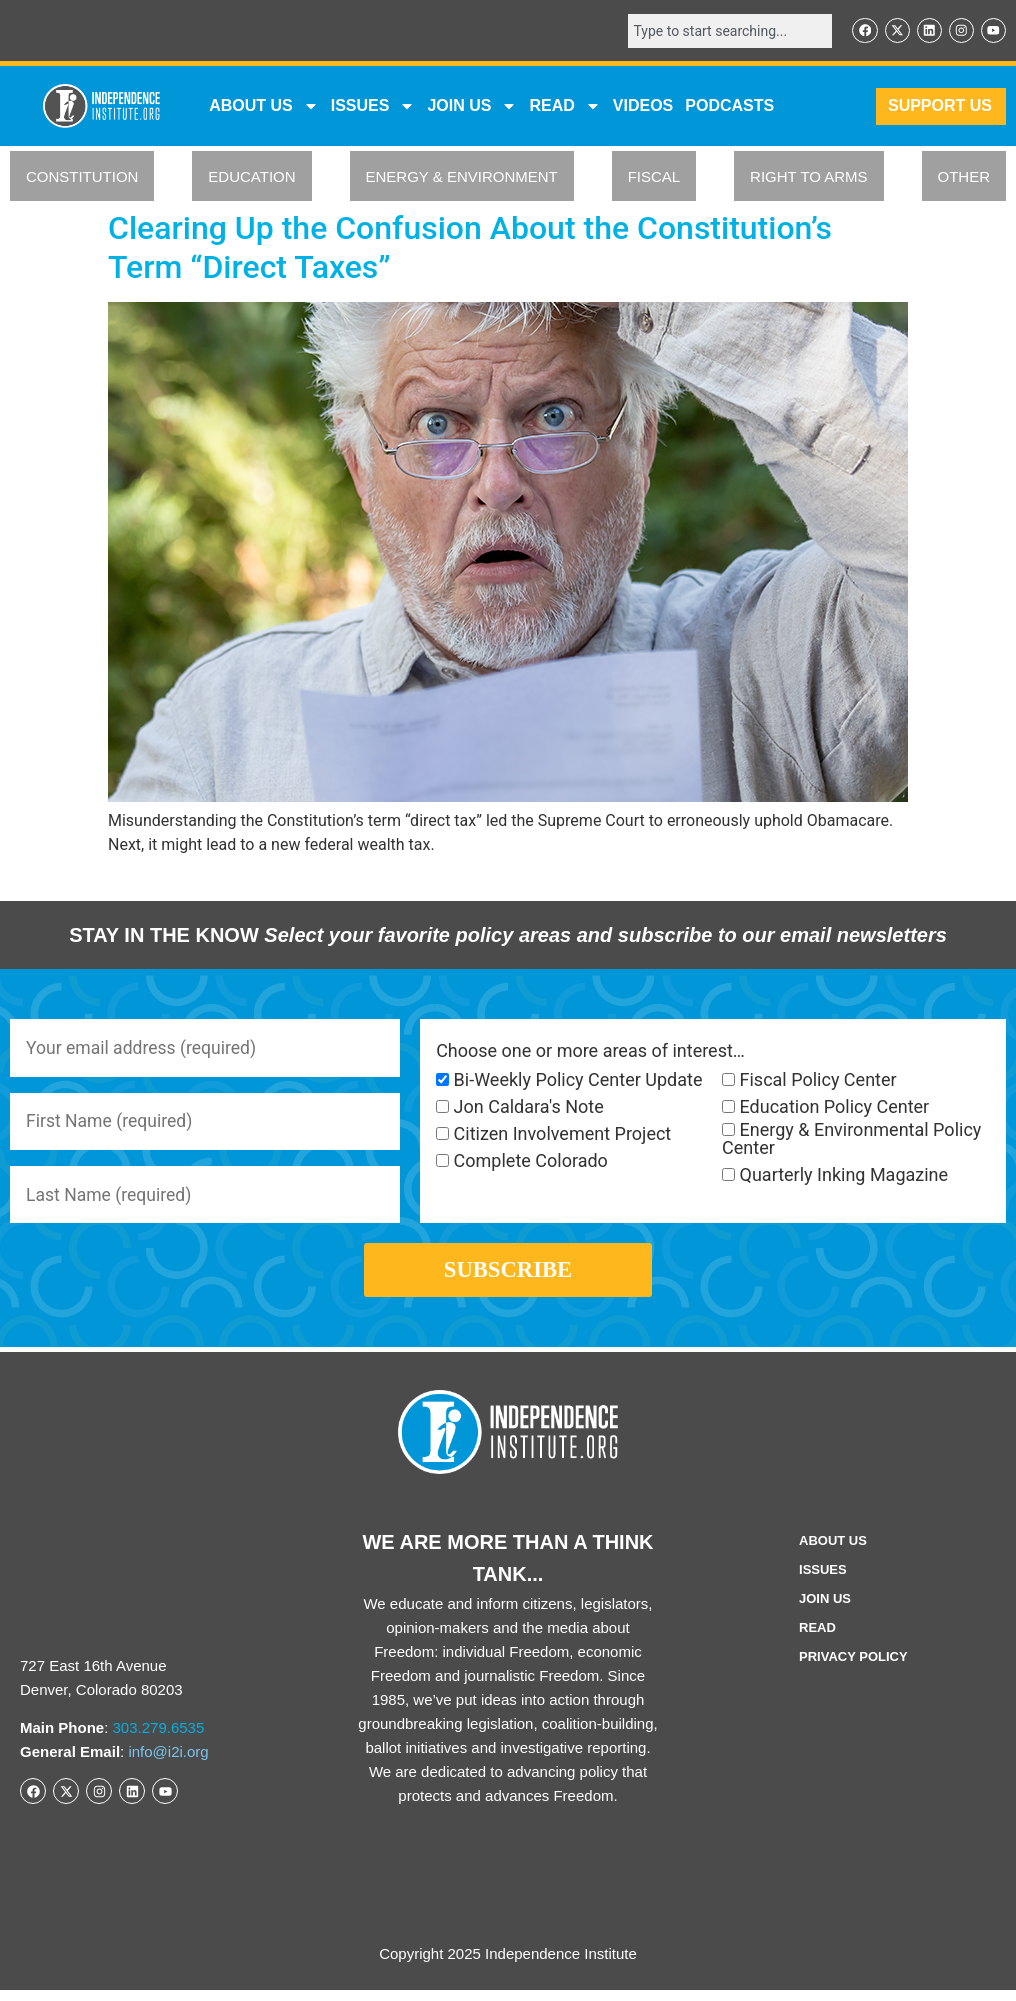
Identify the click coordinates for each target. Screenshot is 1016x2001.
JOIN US (472, 107)
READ (564, 107)
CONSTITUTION (82, 177)
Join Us (825, 1609)
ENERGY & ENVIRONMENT (462, 177)
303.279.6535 (159, 1738)
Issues (373, 107)
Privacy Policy (853, 1667)
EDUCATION (251, 177)
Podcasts (729, 106)
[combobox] (726, 31)
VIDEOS (643, 106)
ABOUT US (264, 107)
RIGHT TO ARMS (809, 177)
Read (817, 1638)
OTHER (964, 177)
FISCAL (654, 177)
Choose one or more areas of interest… (590, 1051)
